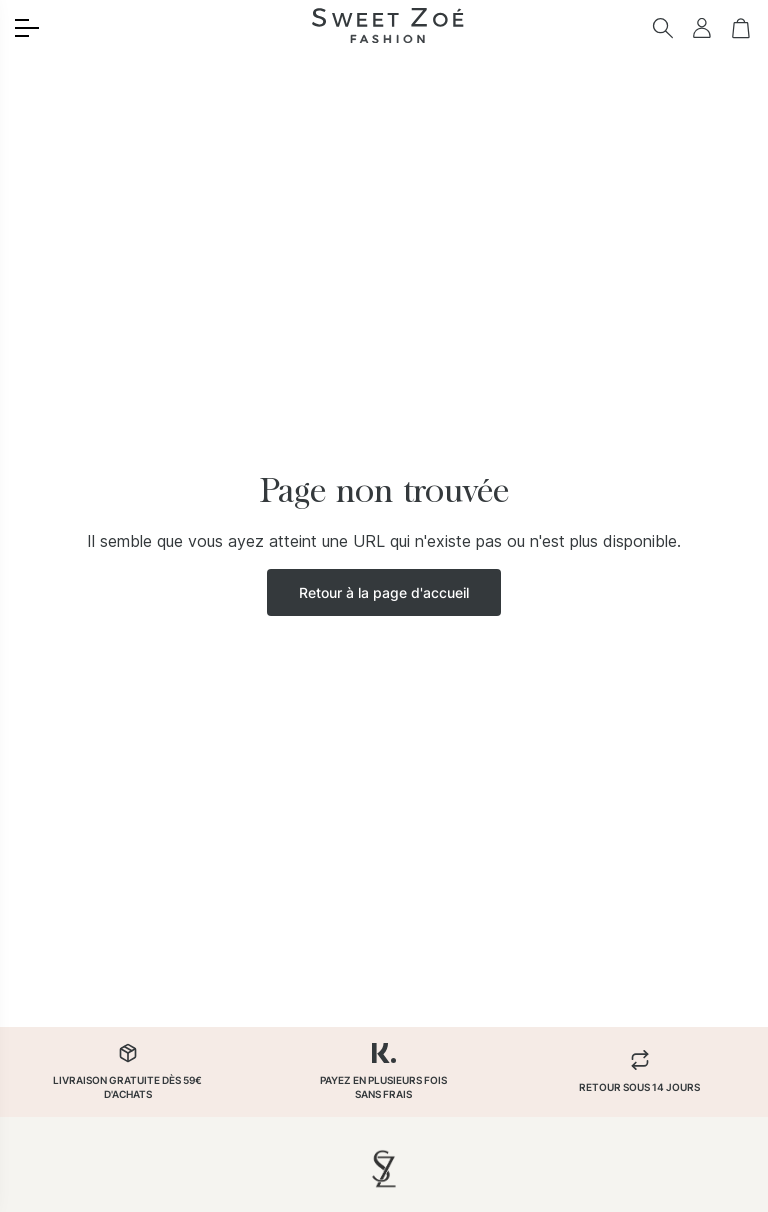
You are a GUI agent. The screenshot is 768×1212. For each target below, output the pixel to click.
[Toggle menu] (27, 28)
